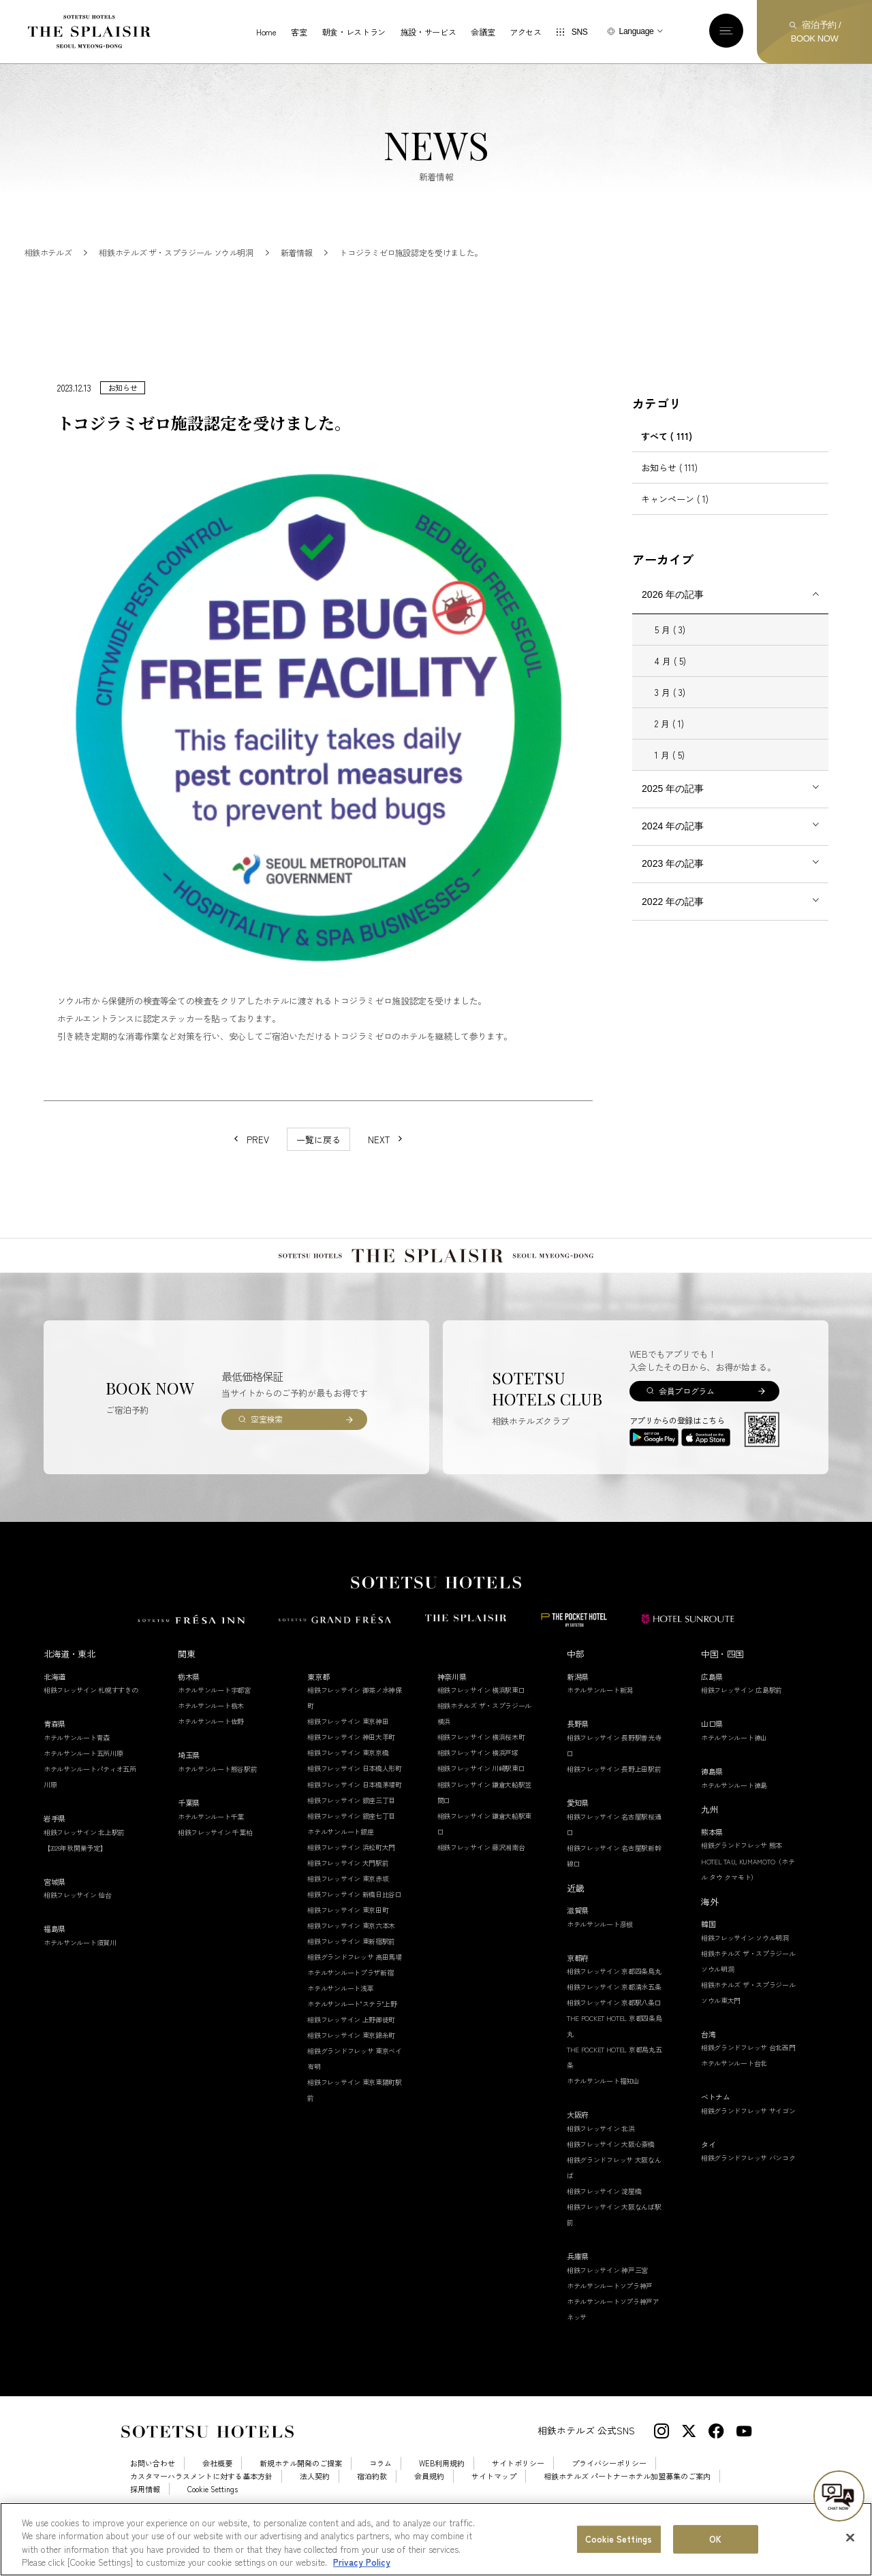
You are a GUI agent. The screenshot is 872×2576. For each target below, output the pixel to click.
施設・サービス (428, 32)
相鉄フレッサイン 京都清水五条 (614, 2014)
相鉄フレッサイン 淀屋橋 (604, 2218)
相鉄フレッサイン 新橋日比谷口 (354, 1921)
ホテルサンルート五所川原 (83, 1780)
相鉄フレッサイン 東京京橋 (347, 1780)
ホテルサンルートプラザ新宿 (350, 1999)
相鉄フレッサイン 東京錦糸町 (351, 2062)
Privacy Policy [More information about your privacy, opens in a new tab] (361, 2568)
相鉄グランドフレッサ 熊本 (741, 1872)
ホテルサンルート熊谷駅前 (217, 1796)
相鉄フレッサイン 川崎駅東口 (481, 1795)
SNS (580, 32)
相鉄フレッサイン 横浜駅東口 (481, 1717)
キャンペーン (674, 526)
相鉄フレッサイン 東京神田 (347, 1748)
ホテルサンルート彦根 (600, 1951)
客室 (299, 32)
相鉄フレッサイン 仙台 (78, 1922)
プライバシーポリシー (609, 2490)
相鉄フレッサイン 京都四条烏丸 (614, 1998)
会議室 (483, 32)
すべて (666, 463)
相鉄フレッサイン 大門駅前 (347, 1890)
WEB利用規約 (442, 2490)
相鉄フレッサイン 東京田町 (347, 1937)
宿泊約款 (372, 2503)
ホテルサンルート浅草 (340, 2015)
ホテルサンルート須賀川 (80, 1970)
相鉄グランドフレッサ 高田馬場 (354, 1984)
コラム (380, 2490)
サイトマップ (493, 2503)
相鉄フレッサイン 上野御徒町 (351, 2046)
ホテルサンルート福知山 (603, 2108)
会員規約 (429, 2503)
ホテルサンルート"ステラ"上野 (352, 2031)
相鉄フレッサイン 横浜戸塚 (477, 1780)
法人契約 (315, 2503)
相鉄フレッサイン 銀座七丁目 (351, 1843)
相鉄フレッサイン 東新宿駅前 (351, 1968)
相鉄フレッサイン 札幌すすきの (91, 1717)
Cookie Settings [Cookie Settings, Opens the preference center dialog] (618, 2544)
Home (266, 32)
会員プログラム (686, 1418)
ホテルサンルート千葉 (211, 1844)
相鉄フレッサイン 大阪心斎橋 (611, 2171)
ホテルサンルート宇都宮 (214, 1717)
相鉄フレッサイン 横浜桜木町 (481, 1764)
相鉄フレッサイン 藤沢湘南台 (481, 1874)
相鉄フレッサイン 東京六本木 (351, 1952)
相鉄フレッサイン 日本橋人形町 (354, 1795)
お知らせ (669, 494)
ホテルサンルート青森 (77, 1765)
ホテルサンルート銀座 (340, 1859)
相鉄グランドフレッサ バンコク (748, 2185)
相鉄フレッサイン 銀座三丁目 (351, 1827)
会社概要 (217, 2490)
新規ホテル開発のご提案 (301, 2490)
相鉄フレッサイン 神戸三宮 (607, 2297)
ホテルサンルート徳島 (734, 1812)
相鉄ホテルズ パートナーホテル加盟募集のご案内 (627, 2503)
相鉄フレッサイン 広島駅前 (741, 1717)
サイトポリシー (518, 2490)
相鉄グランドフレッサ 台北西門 (748, 2074)
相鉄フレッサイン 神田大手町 (351, 1764)
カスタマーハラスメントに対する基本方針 (201, 2503)
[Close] (850, 2543)
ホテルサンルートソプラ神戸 (610, 2313)
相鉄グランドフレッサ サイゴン (748, 2138)
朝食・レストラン (354, 32)
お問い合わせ (152, 2490)
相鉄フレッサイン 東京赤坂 (347, 1906)
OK (715, 2544)
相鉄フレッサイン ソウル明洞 (745, 1965)
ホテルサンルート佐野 (211, 1748)
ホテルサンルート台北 (734, 2090)
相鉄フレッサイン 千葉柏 (215, 1859)
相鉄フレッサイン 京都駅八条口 (614, 2029)
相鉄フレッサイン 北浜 (601, 2155)
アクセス (526, 32)
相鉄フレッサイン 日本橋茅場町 (354, 1812)
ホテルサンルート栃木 (211, 1733)
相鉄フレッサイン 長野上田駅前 (614, 1796)
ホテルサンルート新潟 (600, 1717)
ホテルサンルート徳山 (734, 1765)
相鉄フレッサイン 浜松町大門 (351, 1874)
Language (636, 31)
